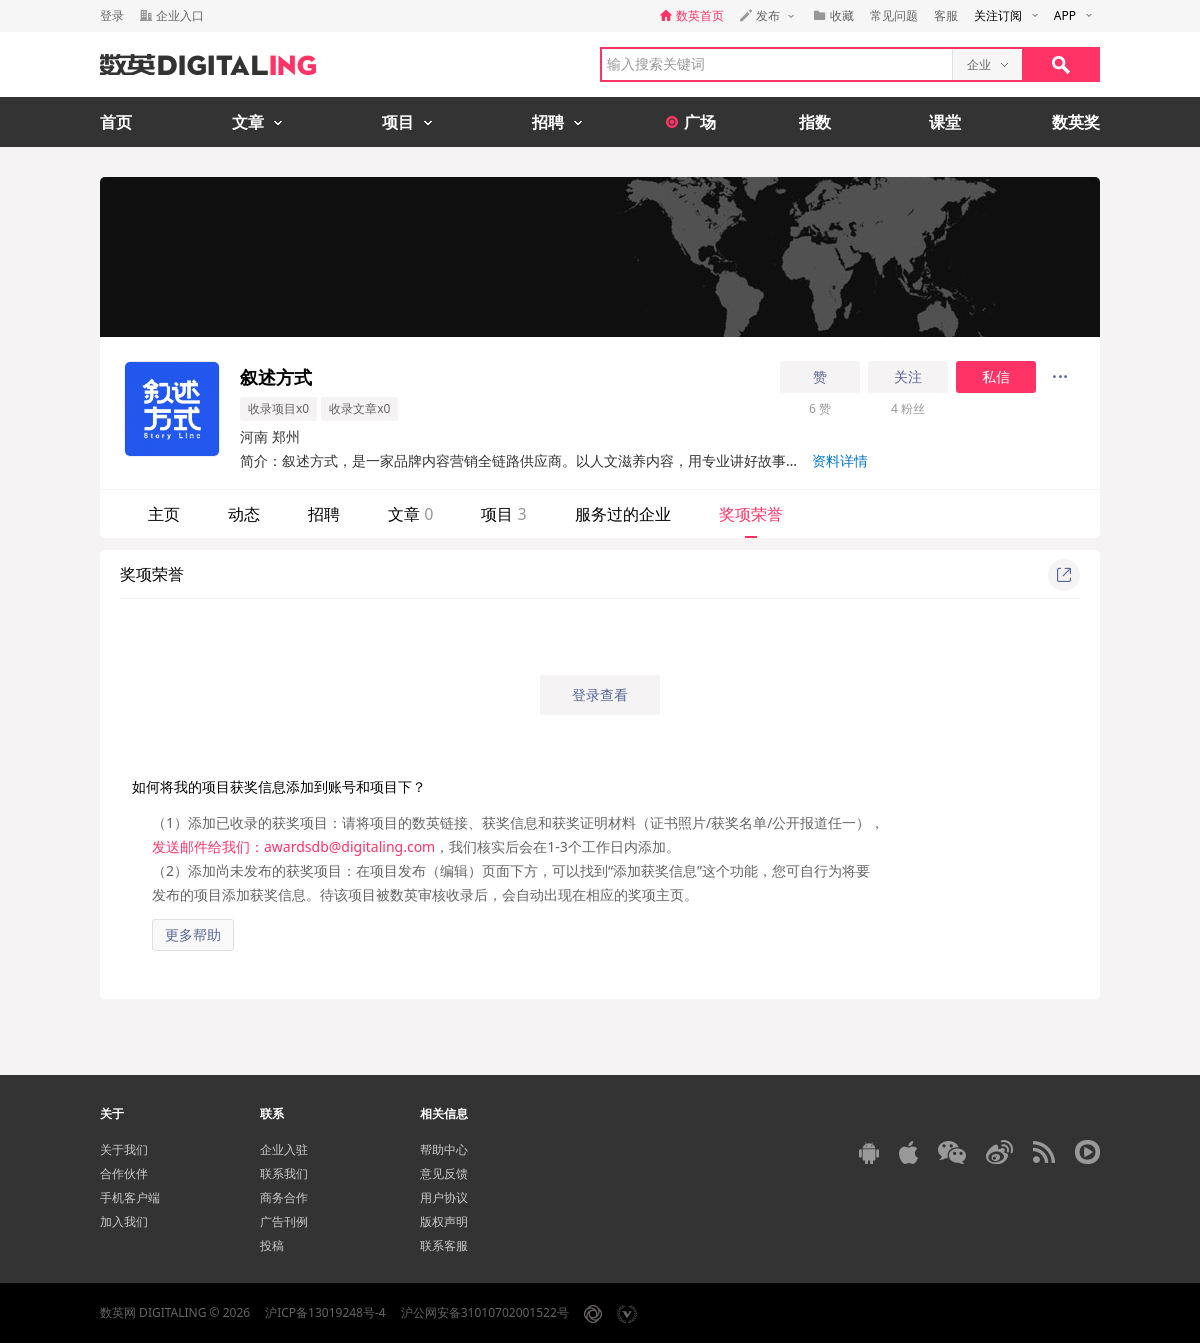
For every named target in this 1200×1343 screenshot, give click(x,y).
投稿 (272, 1245)
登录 (112, 15)
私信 (996, 377)
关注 (908, 377)
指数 (815, 122)
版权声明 (444, 1221)
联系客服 (444, 1245)
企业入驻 (284, 1149)
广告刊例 (284, 1221)
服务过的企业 (623, 514)
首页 (116, 122)
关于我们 (124, 1149)
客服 (946, 15)
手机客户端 (130, 1197)
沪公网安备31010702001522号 (485, 1312)
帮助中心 (444, 1149)
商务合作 (284, 1197)
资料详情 (840, 460)
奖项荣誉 (751, 514)
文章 (410, 514)
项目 (503, 514)
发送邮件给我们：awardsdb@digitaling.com (293, 846)
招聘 (324, 514)
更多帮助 (193, 934)
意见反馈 (444, 1173)
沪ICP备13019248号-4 (325, 1312)
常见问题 (894, 15)
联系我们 (284, 1173)
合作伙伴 (124, 1173)
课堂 (945, 122)
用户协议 (444, 1197)
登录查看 (600, 694)
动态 (244, 514)
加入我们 (124, 1221)
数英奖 (1076, 122)
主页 (164, 514)
